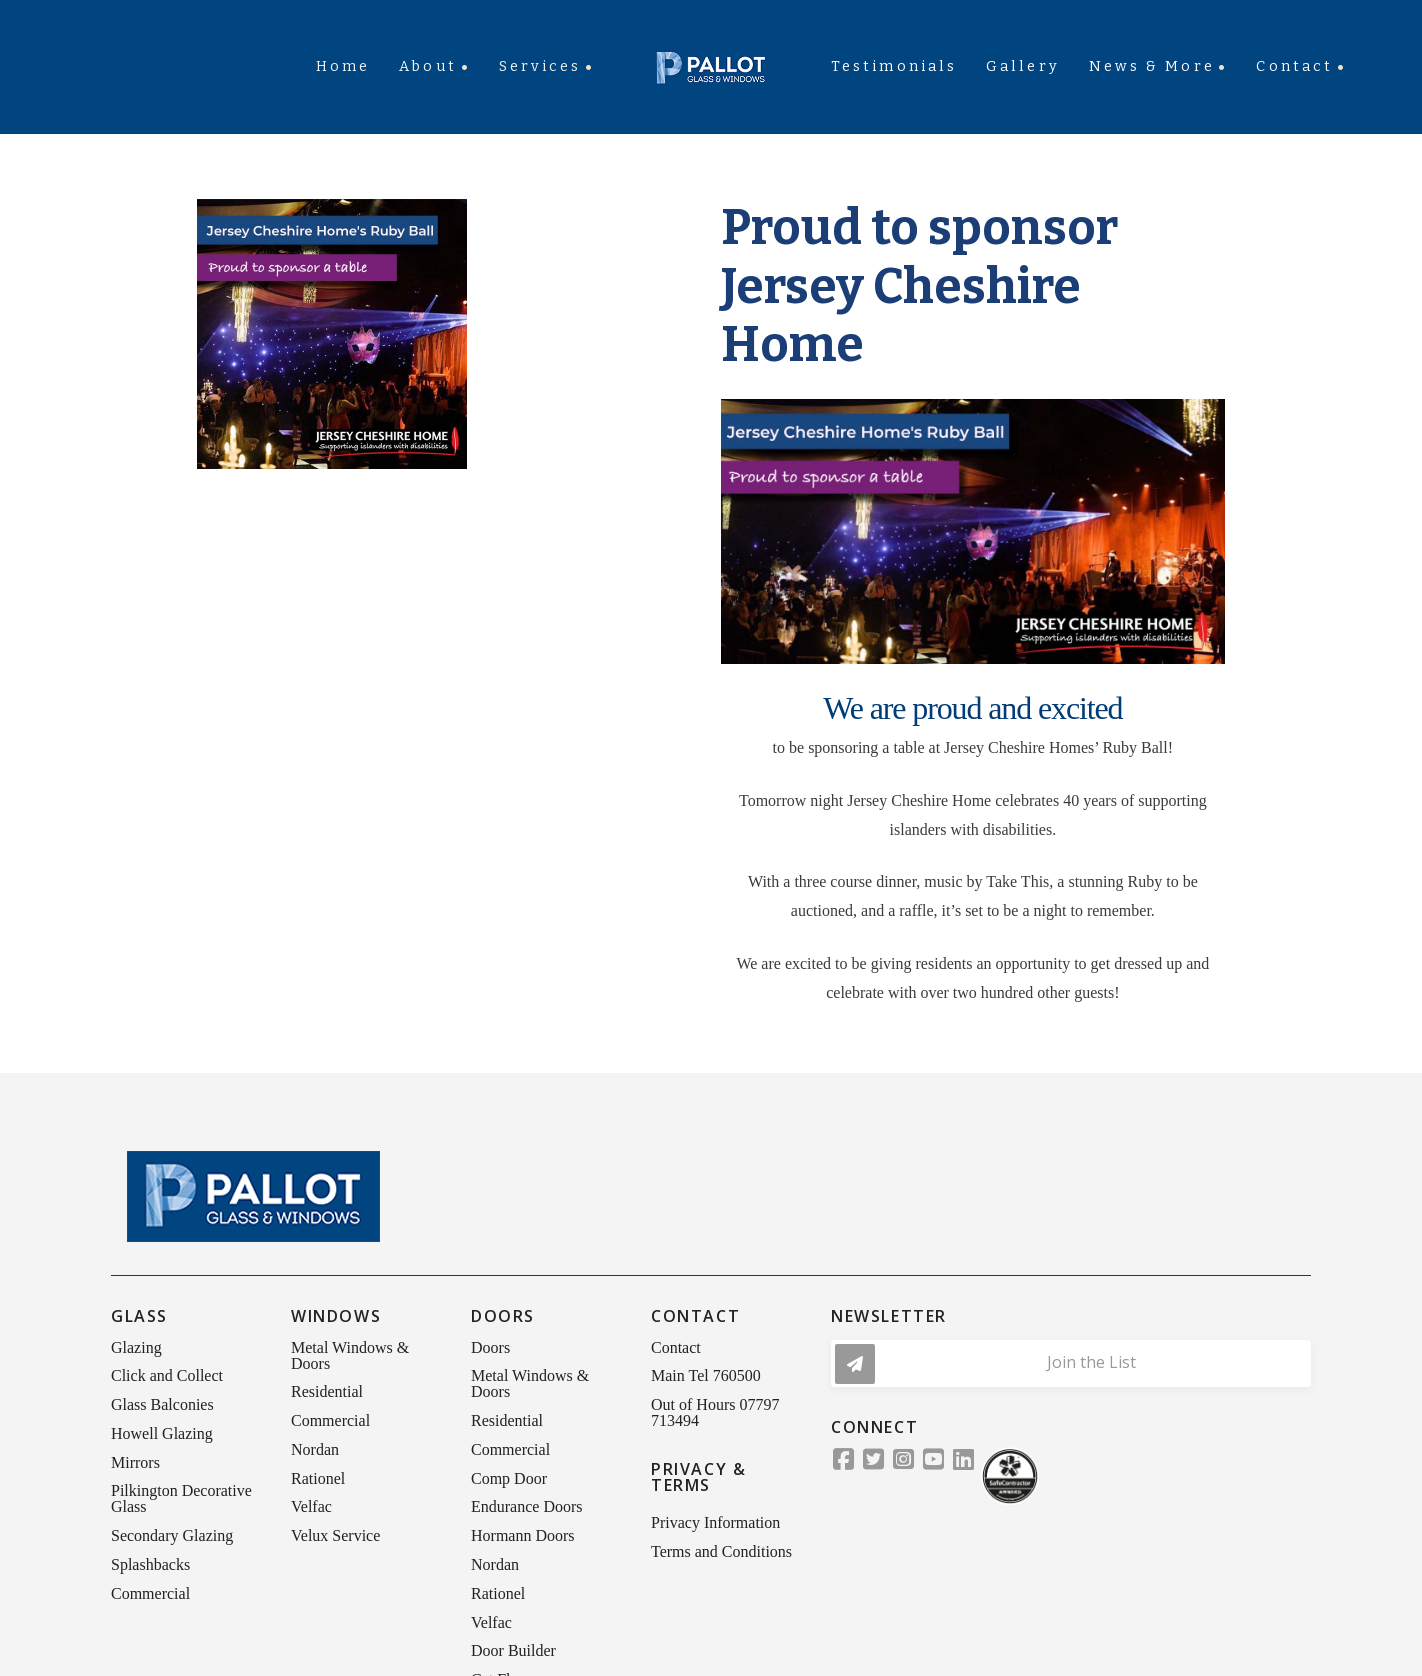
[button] (1071, 1363)
